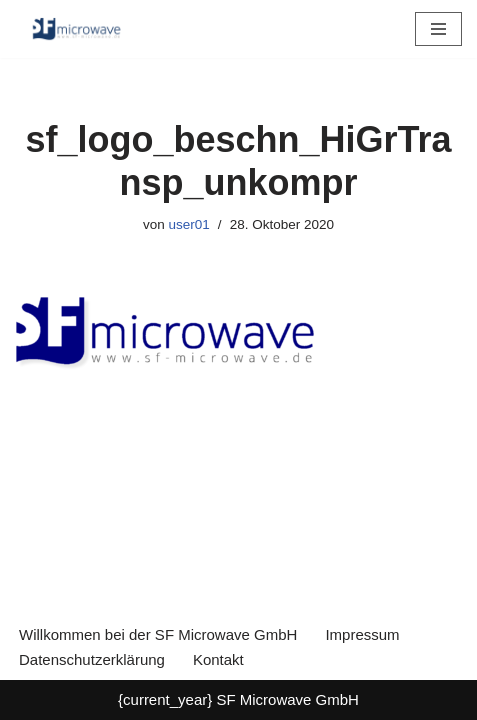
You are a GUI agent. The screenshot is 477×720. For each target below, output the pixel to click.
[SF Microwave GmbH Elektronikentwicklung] (75, 29)
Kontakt (218, 659)
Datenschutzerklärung (92, 659)
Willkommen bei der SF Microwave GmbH (158, 634)
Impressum (362, 634)
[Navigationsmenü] (438, 29)
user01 (189, 224)
